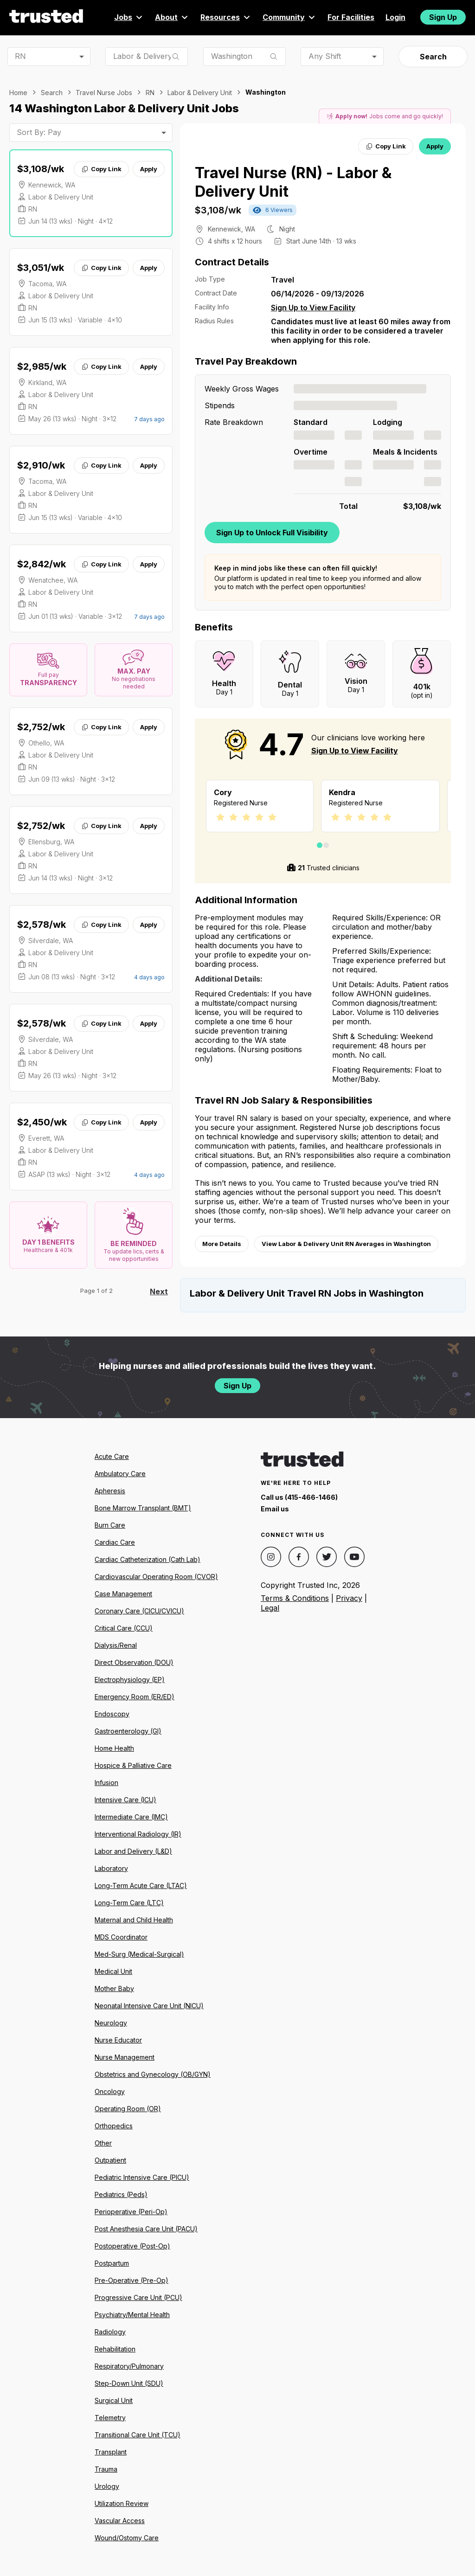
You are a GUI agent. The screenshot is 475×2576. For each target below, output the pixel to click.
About (172, 17)
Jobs (129, 17)
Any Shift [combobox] (324, 56)
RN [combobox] (20, 56)
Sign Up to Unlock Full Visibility (272, 532)
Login (395, 17)
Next (159, 1291)
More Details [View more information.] (221, 1243)
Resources (225, 17)
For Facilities (350, 17)
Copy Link (101, 169)
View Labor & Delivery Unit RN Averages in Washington (346, 1243)
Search (433, 56)
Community (289, 17)
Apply (148, 169)
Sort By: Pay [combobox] (39, 132)
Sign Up (443, 17)
